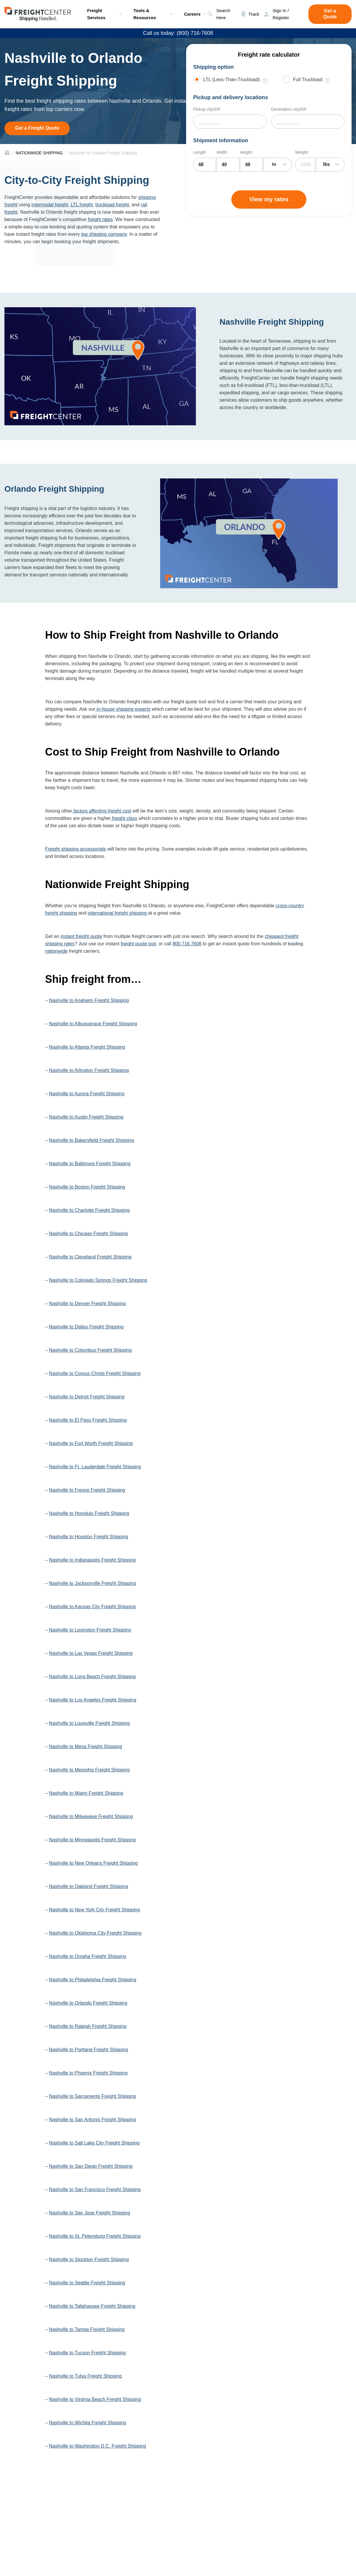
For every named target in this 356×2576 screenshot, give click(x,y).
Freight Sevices (233, 2533)
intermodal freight (50, 204)
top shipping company (104, 234)
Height (246, 152)
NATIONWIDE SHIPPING (39, 153)
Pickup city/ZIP (207, 109)
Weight (301, 152)
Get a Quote (330, 13)
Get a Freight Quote (37, 127)
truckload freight (112, 204)
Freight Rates (229, 2561)
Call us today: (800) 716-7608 (178, 33)
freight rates (100, 219)
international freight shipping (117, 913)
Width (222, 152)
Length (199, 152)
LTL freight (82, 204)
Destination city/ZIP (289, 109)
